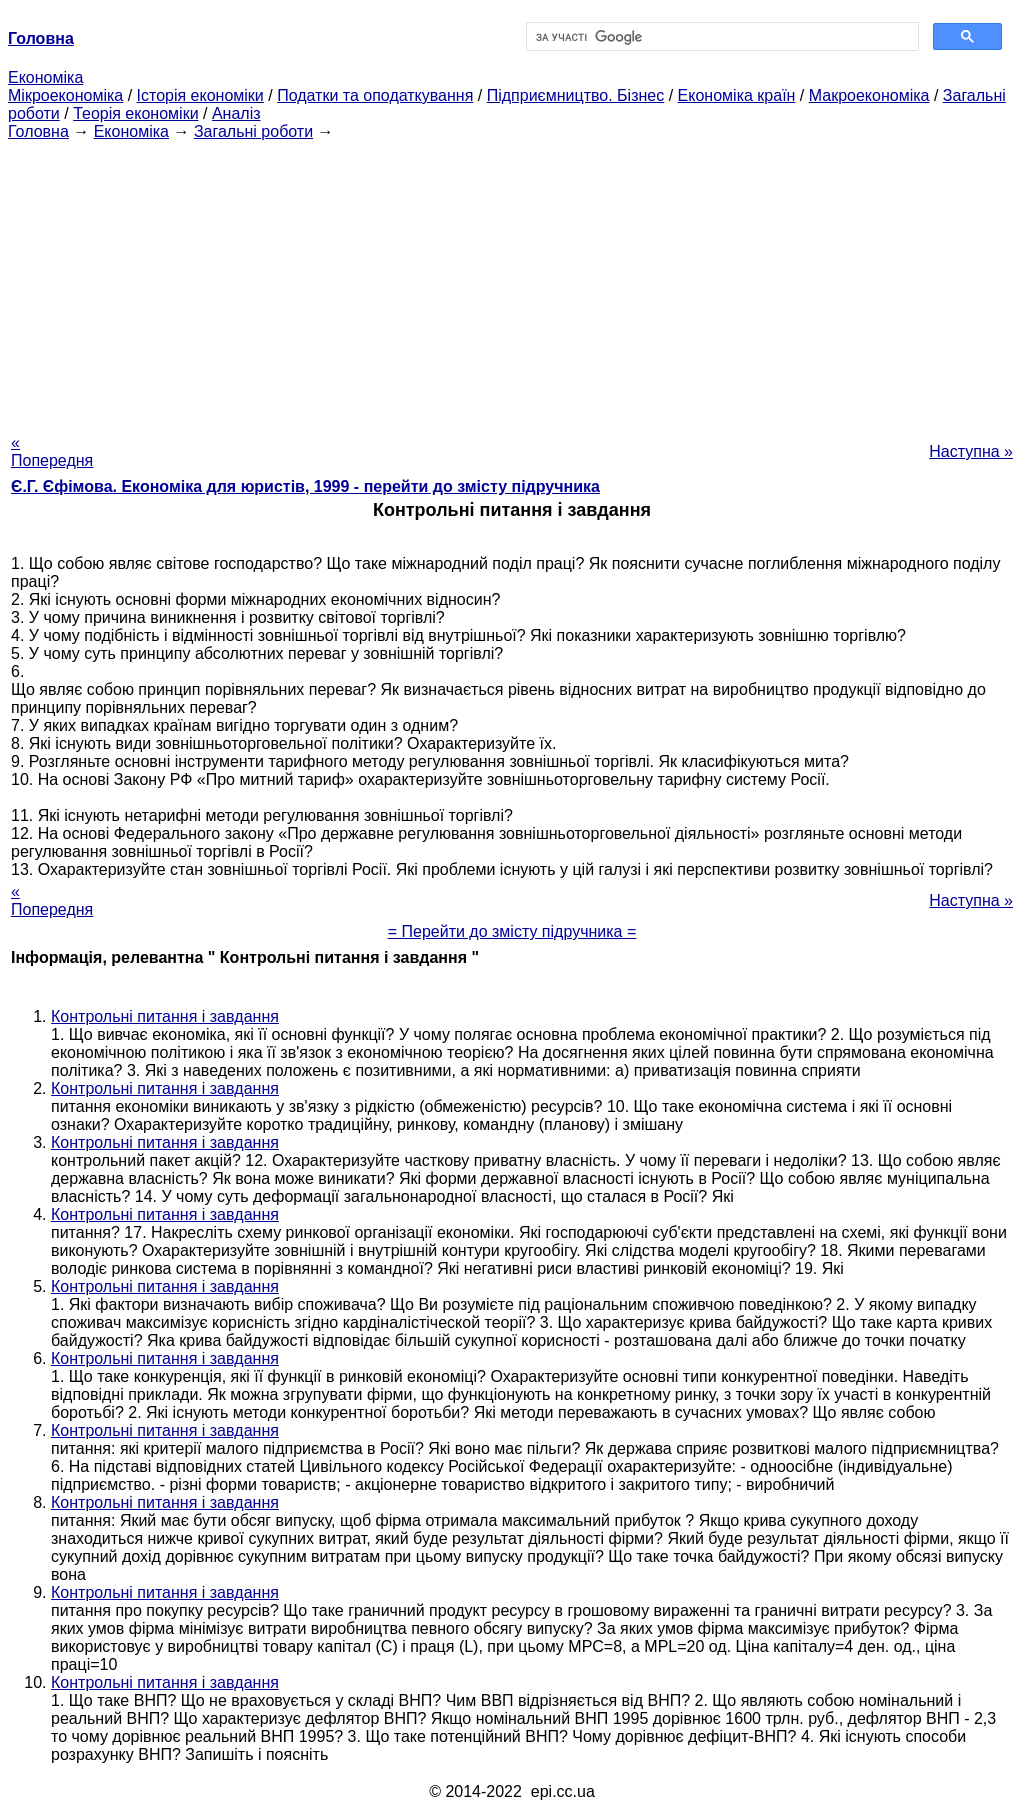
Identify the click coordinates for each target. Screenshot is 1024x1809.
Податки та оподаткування (375, 95)
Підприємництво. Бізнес (576, 95)
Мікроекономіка (65, 95)
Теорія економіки (135, 113)
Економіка (45, 77)
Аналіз (236, 113)
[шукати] (720, 37)
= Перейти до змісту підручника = (512, 931)
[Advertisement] (512, 281)
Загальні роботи (253, 131)
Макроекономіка (869, 95)
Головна (38, 131)
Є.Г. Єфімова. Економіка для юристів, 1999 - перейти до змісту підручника (305, 486)
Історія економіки (200, 95)
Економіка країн (737, 95)
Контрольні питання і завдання (165, 1016)
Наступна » (971, 451)
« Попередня (52, 451)
